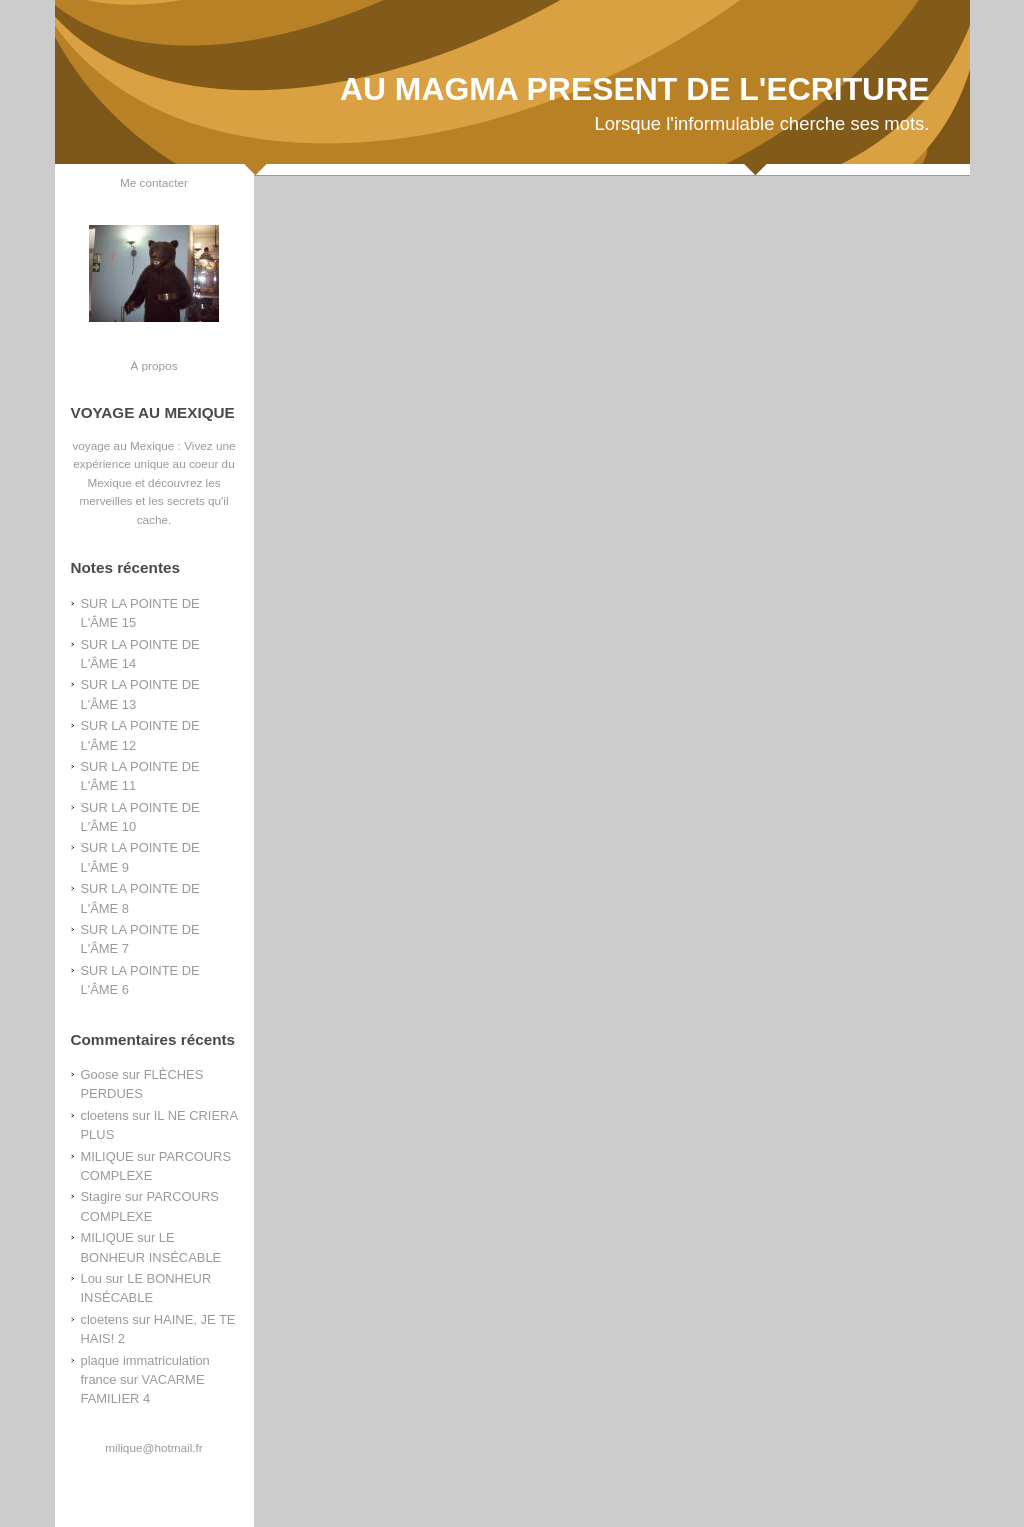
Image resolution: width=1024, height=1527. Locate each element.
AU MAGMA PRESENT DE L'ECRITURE (635, 89)
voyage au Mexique (123, 445)
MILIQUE (107, 1156)
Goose (100, 1074)
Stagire (101, 1196)
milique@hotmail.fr (153, 1447)
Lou (92, 1278)
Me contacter (154, 182)
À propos (153, 365)
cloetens (105, 1115)
